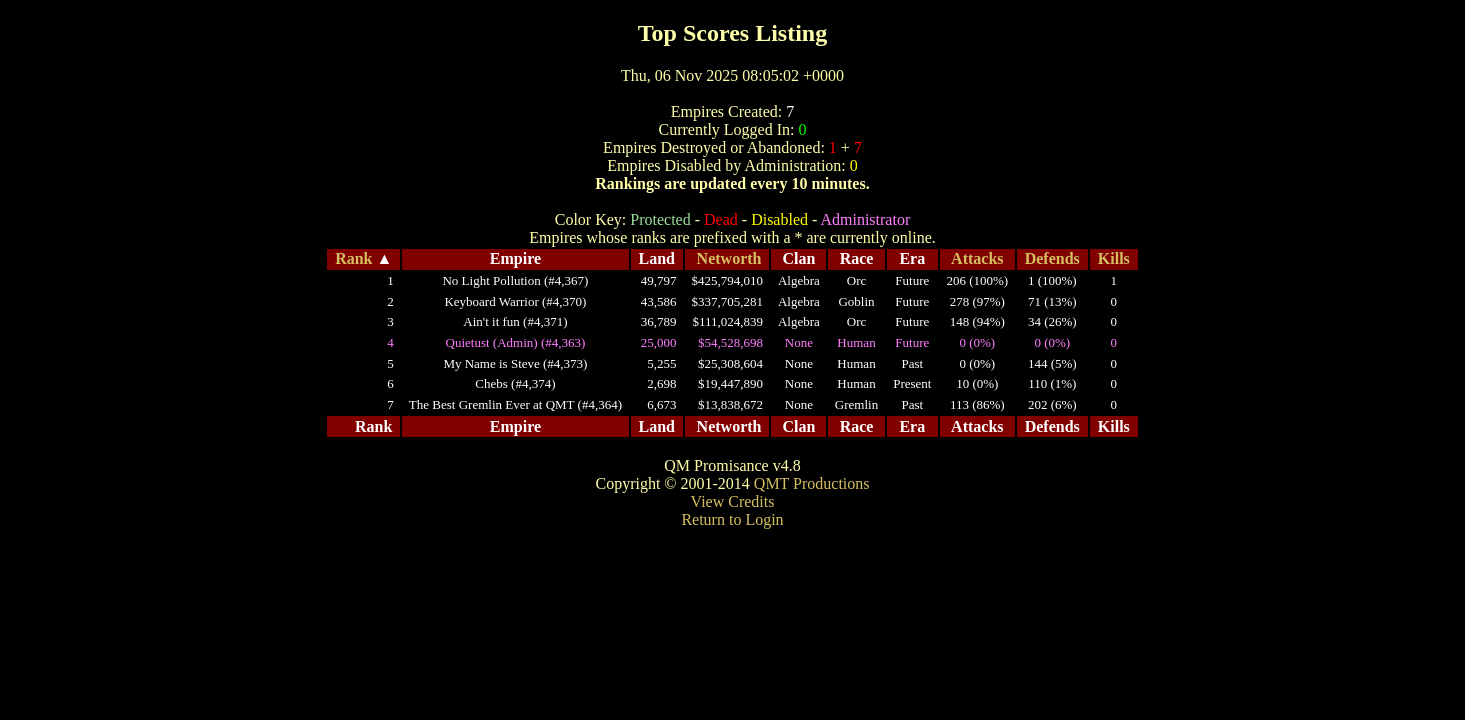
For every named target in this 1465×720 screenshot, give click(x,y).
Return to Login (732, 519)
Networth (729, 258)
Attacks (977, 258)
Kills (1114, 258)
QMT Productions (812, 483)
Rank (353, 258)
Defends (1052, 258)
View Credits (733, 501)
